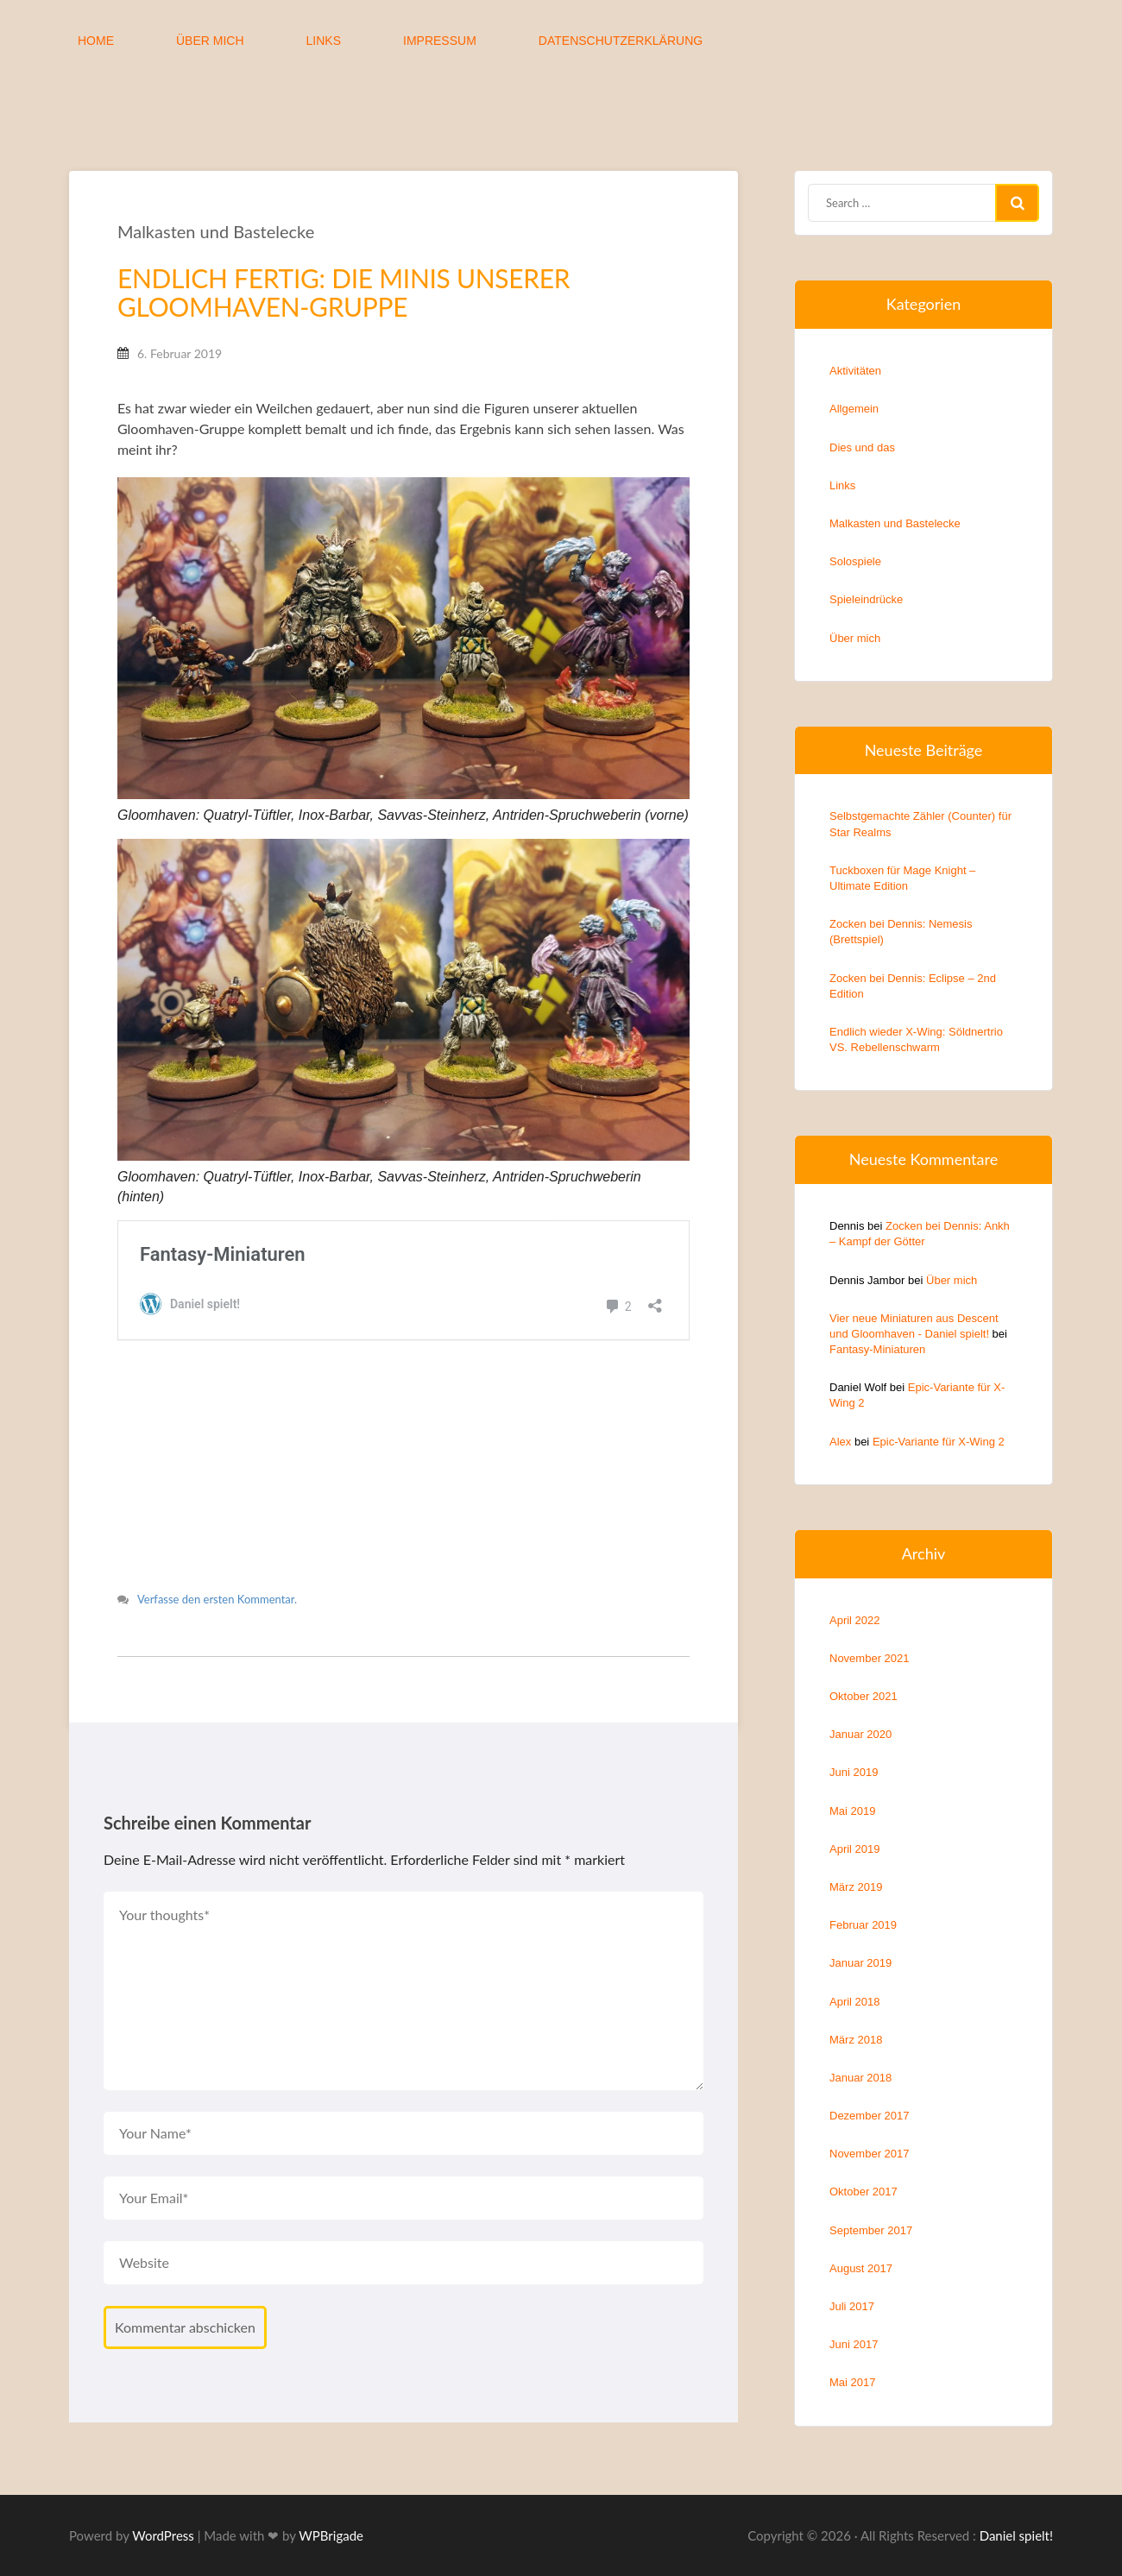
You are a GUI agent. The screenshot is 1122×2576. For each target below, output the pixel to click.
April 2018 (854, 2001)
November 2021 (869, 1658)
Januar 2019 (860, 1962)
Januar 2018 (860, 2077)
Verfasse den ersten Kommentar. (220, 1614)
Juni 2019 (853, 1772)
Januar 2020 (860, 1734)
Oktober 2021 (863, 1696)
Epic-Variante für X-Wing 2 (939, 1441)
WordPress (163, 2549)
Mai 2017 (852, 2382)
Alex (840, 1441)
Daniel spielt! (1016, 2549)
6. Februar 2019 (183, 357)
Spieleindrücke (866, 599)
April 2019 (854, 1848)
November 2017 (869, 2153)
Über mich (210, 40)
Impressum (439, 40)
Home (96, 40)
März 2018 (855, 2039)
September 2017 (870, 2230)
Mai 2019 (852, 1810)
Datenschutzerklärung (621, 40)
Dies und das (862, 447)
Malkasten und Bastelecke (219, 234)
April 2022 (854, 1620)
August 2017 (860, 2268)
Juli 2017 (851, 2306)
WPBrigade (331, 2549)
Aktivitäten (855, 370)
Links (323, 40)
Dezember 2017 (869, 2115)
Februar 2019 (863, 1924)
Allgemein (854, 408)
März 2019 (855, 1886)
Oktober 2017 (863, 2191)
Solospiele (855, 561)
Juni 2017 (853, 2344)
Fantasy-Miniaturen (877, 1349)
